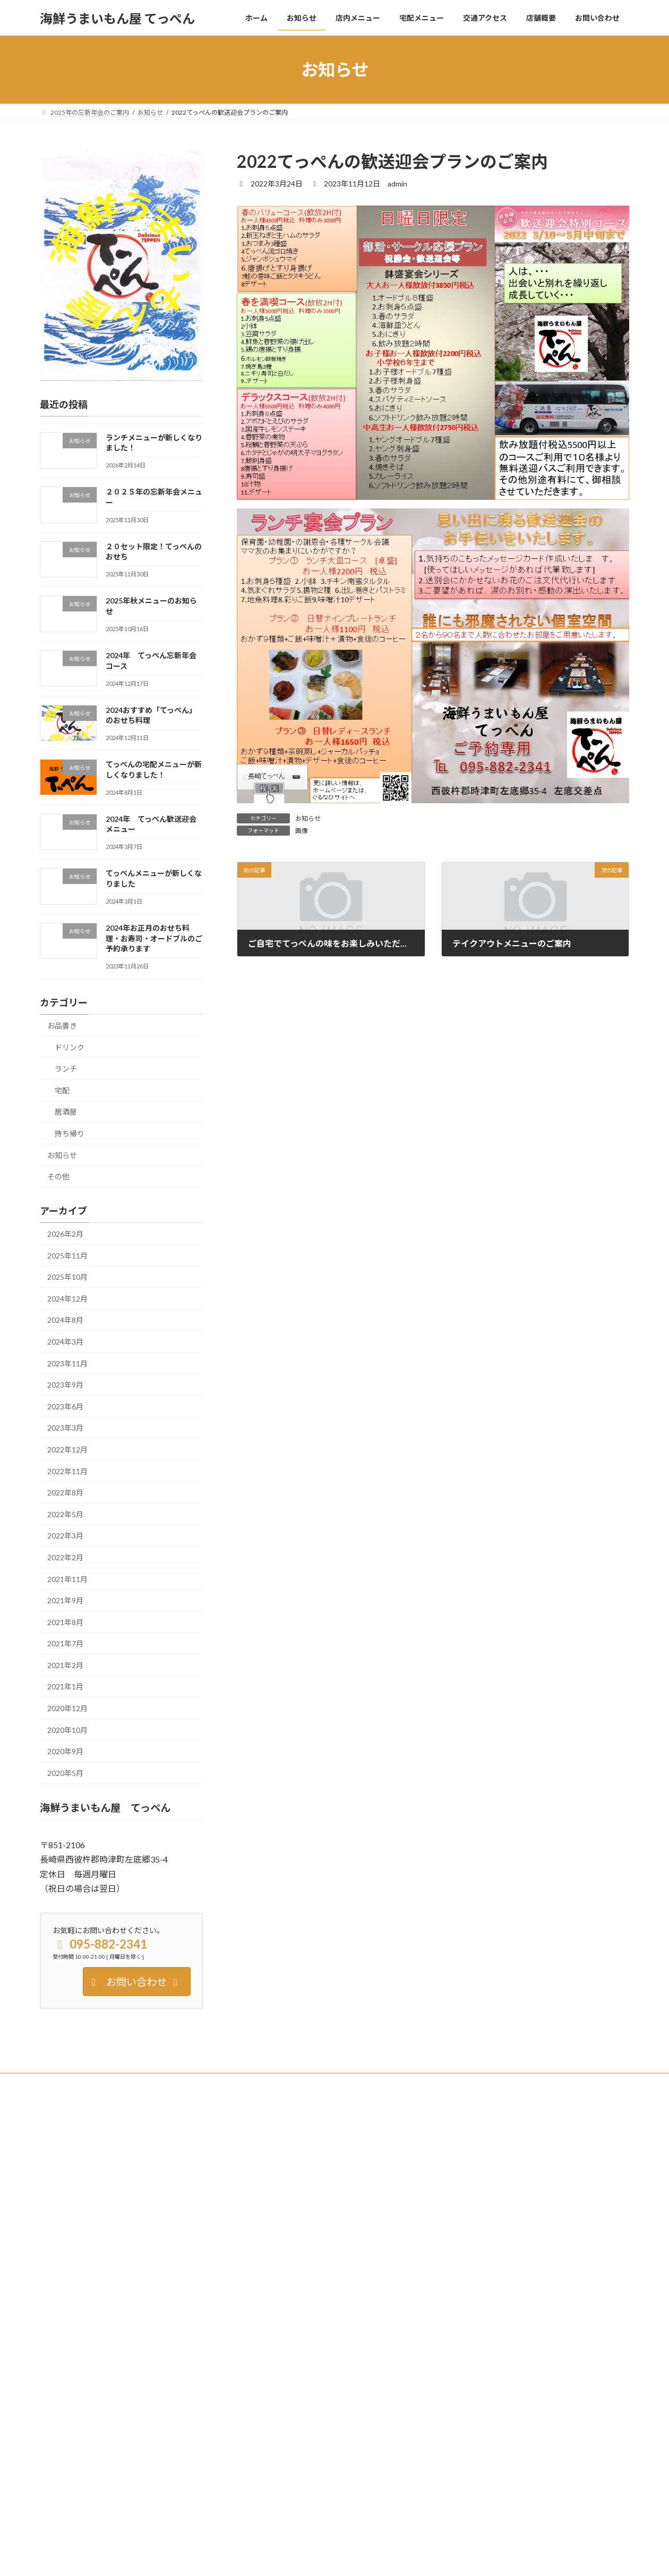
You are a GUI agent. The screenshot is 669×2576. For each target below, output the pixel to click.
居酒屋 (66, 1112)
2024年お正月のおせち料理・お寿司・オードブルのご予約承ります (154, 938)
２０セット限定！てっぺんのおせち (494, 2231)
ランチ (66, 1068)
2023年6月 (65, 1406)
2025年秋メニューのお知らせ (485, 2268)
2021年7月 (65, 1643)
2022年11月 (67, 1471)
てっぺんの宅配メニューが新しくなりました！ (510, 2377)
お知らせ (308, 818)
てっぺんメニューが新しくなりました (497, 2450)
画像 (301, 831)
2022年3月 (65, 1536)
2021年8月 (65, 1622)
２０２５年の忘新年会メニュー (488, 2195)
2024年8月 (65, 1320)
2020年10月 (67, 1730)
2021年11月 (67, 1579)
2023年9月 (65, 1384)
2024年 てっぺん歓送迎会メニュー (495, 2414)
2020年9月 (65, 1751)
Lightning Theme (332, 2558)
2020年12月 (67, 1708)
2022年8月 (65, 1492)
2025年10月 (67, 1276)
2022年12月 (67, 1449)
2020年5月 (65, 1773)
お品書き (62, 1025)
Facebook (64, 2083)
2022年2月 (65, 1557)
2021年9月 (65, 1600)
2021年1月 (65, 1686)
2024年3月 (65, 1341)
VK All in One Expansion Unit (403, 2558)
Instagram (153, 2083)
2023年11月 (67, 1363)
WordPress (277, 2558)
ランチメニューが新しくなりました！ (497, 2159)
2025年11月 (67, 1255)
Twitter (108, 2083)
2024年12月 (67, 1298)
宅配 (62, 1090)
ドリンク (69, 1047)
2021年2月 (65, 1665)
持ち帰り (69, 1133)
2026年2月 (65, 1233)
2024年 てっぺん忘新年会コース (491, 2304)
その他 (58, 1176)
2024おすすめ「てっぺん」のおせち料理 (501, 2341)
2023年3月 (65, 1428)
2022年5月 (65, 1514)
